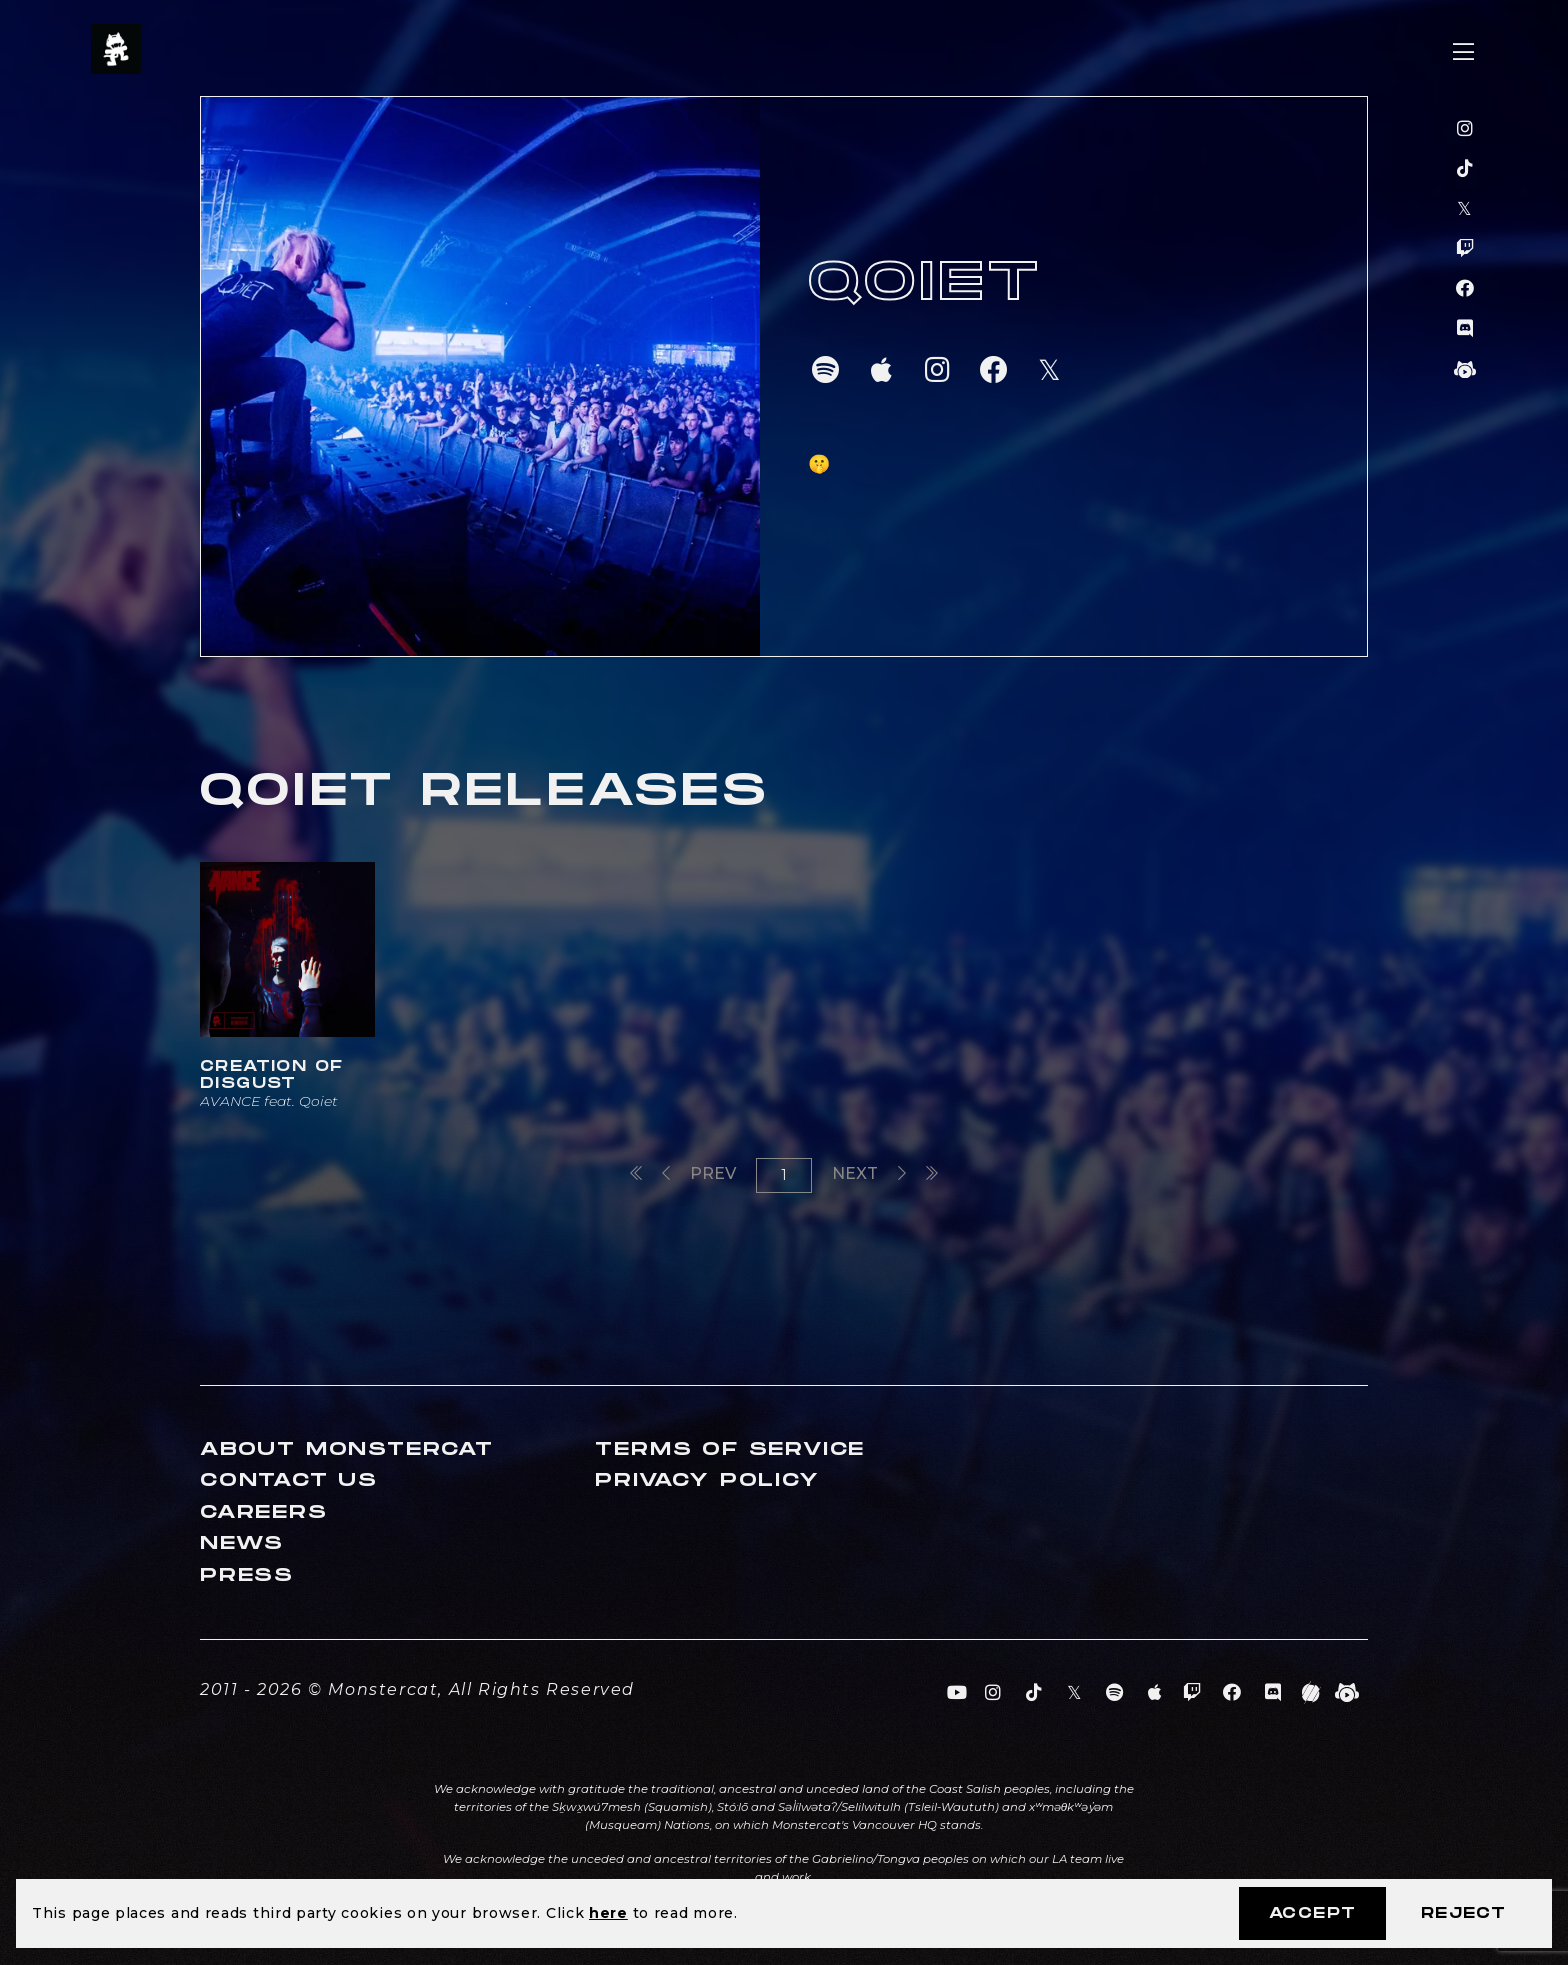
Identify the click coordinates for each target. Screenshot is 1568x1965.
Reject (1463, 1913)
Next (869, 1173)
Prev (699, 1173)
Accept (1312, 1913)
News (242, 1543)
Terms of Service (730, 1449)
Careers (264, 1512)
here (608, 1913)
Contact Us (289, 1480)
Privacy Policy (707, 1480)
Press (247, 1575)
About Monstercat (347, 1449)
